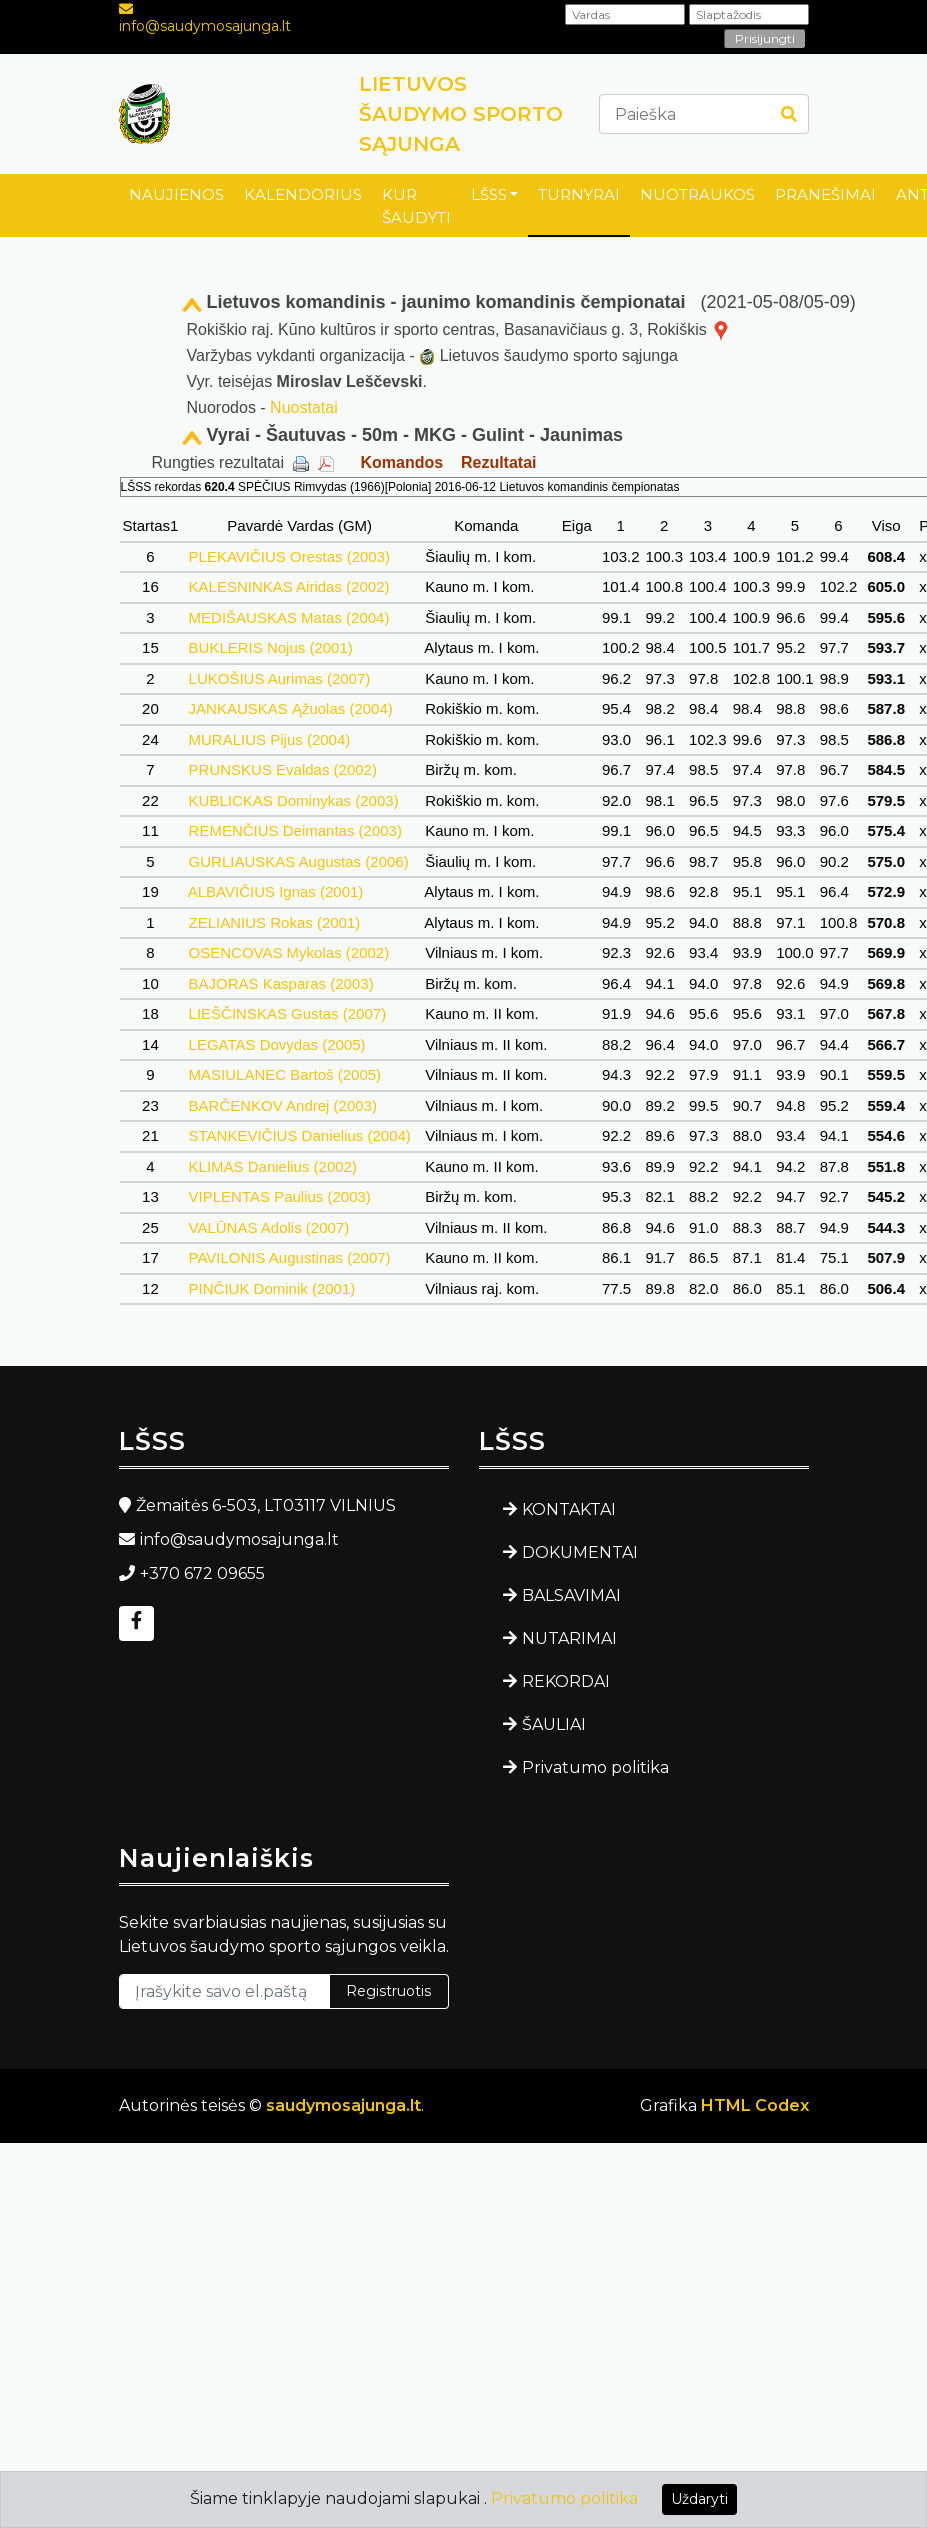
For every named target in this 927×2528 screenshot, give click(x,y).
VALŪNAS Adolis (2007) (268, 1227)
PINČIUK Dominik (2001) (271, 1288)
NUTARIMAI (569, 1638)
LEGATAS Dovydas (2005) (276, 1044)
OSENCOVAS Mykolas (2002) (288, 952)
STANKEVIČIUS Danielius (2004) (299, 1135)
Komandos (401, 462)
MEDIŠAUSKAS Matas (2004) (288, 617)
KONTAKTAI (569, 1509)
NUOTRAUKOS (697, 194)
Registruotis (388, 1991)
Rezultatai (499, 462)
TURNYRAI (579, 194)
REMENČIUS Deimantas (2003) (295, 830)
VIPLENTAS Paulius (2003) (279, 1196)
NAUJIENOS (176, 194)
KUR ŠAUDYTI (416, 206)
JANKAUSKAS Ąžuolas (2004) (290, 708)
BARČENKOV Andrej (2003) (282, 1105)
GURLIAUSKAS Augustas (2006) (298, 861)
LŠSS (489, 194)
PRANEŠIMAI (825, 194)
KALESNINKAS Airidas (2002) (288, 586)
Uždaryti (699, 2499)
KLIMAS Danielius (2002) (272, 1166)
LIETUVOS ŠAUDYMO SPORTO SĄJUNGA (461, 114)
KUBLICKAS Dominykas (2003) (293, 800)
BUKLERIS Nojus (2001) (270, 647)
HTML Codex (755, 2105)
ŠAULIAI (554, 1724)
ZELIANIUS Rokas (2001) (274, 922)
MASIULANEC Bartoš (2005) (284, 1074)
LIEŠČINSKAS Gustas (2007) (287, 1013)
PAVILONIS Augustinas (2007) (289, 1257)
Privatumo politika (595, 1767)
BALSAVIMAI (571, 1595)
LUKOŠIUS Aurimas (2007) (279, 678)
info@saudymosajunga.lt (205, 26)
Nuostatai (304, 407)
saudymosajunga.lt (343, 2105)
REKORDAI (566, 1681)
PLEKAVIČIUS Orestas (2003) (289, 556)
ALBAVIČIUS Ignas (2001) (275, 891)
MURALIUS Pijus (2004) (269, 739)
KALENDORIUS (303, 194)
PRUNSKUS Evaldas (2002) (282, 769)
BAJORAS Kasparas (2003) (280, 983)
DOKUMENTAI (580, 1552)
